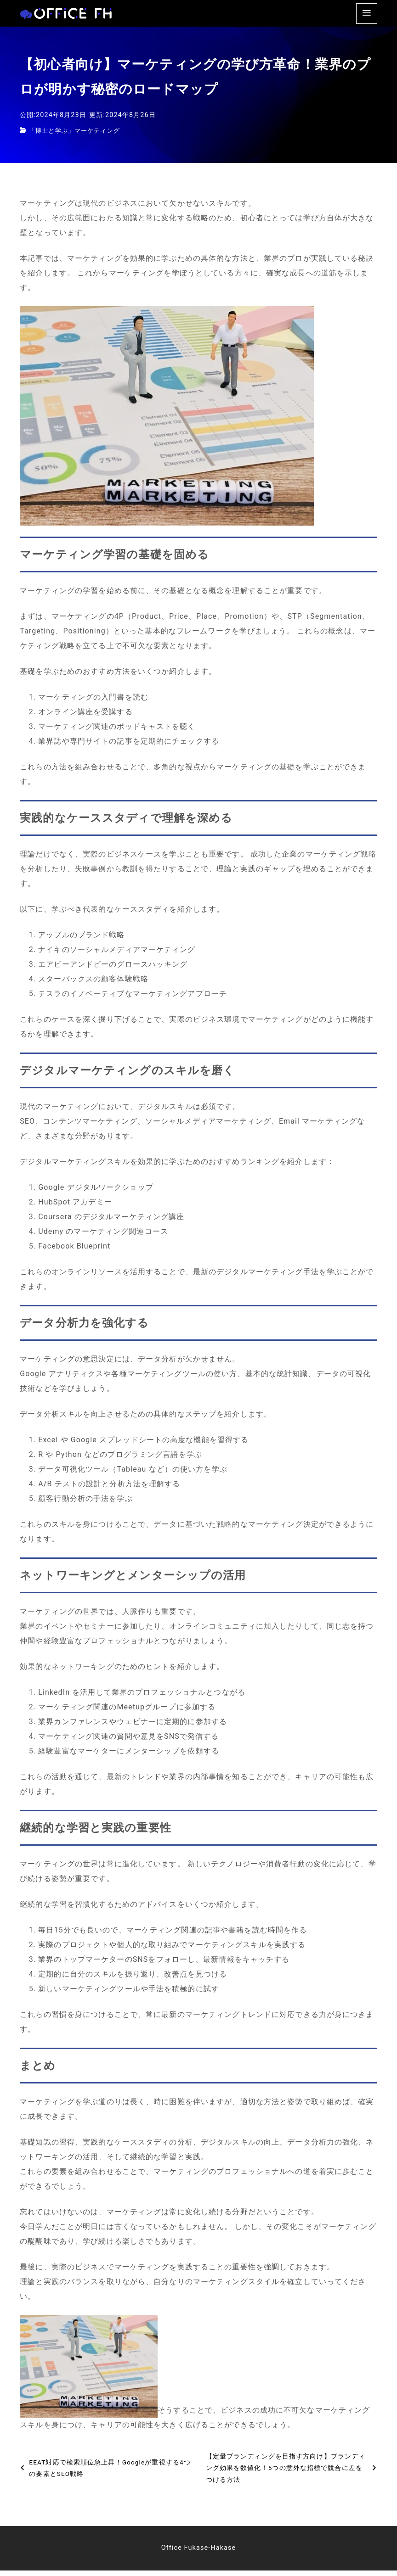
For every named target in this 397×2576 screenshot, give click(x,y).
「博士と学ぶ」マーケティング (77, 136)
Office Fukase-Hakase (198, 2553)
